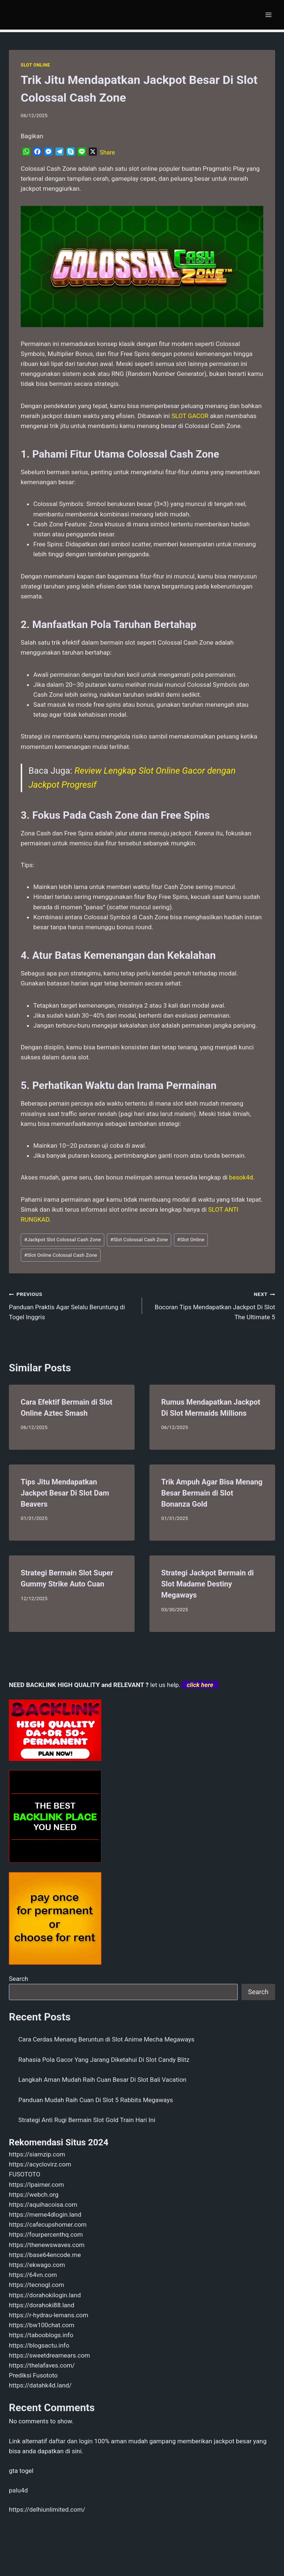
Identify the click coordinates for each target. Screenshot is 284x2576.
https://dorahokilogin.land (45, 2295)
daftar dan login (71, 2441)
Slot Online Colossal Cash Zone (60, 1255)
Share (107, 152)
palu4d (18, 2490)
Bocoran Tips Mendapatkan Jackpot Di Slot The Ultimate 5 (211, 1305)
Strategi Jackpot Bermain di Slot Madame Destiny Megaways (207, 1583)
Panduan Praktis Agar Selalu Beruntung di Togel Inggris (72, 1305)
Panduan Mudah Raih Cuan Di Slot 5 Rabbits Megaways (95, 2100)
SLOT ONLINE (35, 65)
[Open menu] (268, 14)
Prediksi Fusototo (33, 2375)
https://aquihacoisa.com (43, 2204)
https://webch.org (33, 2194)
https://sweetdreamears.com (49, 2355)
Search (18, 1978)
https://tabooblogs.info (41, 2335)
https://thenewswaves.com (47, 2245)
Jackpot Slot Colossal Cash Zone (62, 1239)
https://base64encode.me (45, 2254)
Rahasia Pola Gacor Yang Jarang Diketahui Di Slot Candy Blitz (104, 2059)
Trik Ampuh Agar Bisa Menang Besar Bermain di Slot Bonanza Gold (212, 1492)
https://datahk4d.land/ (40, 2385)
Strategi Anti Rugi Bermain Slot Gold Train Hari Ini (86, 2120)
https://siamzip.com (37, 2154)
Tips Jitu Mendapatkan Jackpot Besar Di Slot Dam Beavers (65, 1492)
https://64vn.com (33, 2274)
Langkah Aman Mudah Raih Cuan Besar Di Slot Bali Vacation (102, 2079)
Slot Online (190, 1239)
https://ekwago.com (37, 2264)
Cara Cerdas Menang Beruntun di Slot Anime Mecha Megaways (106, 2039)
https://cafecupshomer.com (48, 2224)
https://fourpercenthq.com (46, 2234)
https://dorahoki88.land (41, 2305)
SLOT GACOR (190, 416)
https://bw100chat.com (41, 2325)
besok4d (241, 1177)
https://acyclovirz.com (40, 2164)
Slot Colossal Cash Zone (139, 1239)
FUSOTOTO (24, 2174)
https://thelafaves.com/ (42, 2365)
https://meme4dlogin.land (45, 2214)
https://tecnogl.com (36, 2284)
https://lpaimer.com (36, 2184)
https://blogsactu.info (39, 2345)
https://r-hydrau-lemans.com (48, 2315)
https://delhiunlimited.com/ (47, 2509)
